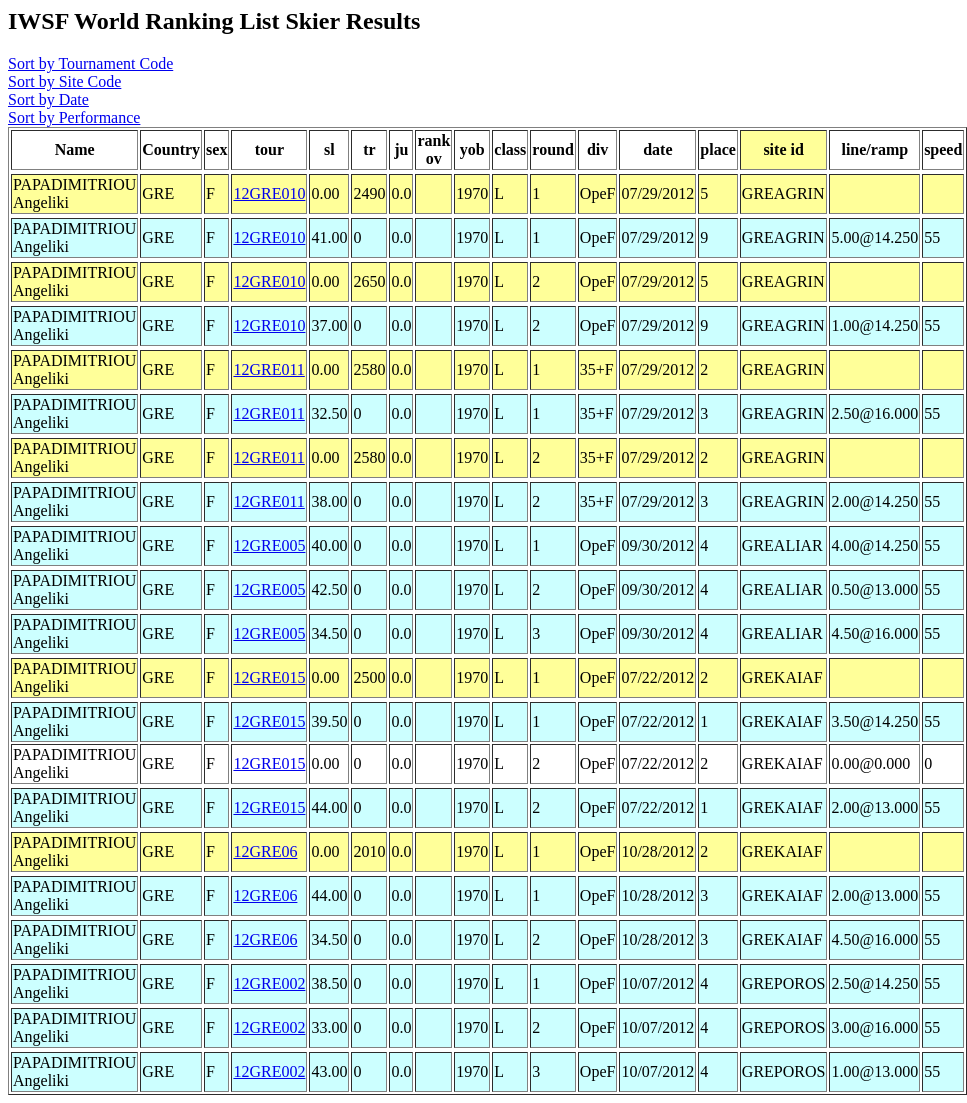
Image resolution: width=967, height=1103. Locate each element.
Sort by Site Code (64, 81)
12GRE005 (269, 545)
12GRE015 (269, 677)
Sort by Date (48, 99)
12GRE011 (268, 369)
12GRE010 (269, 193)
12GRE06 (265, 851)
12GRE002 (269, 983)
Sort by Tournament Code (90, 63)
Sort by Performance (74, 117)
